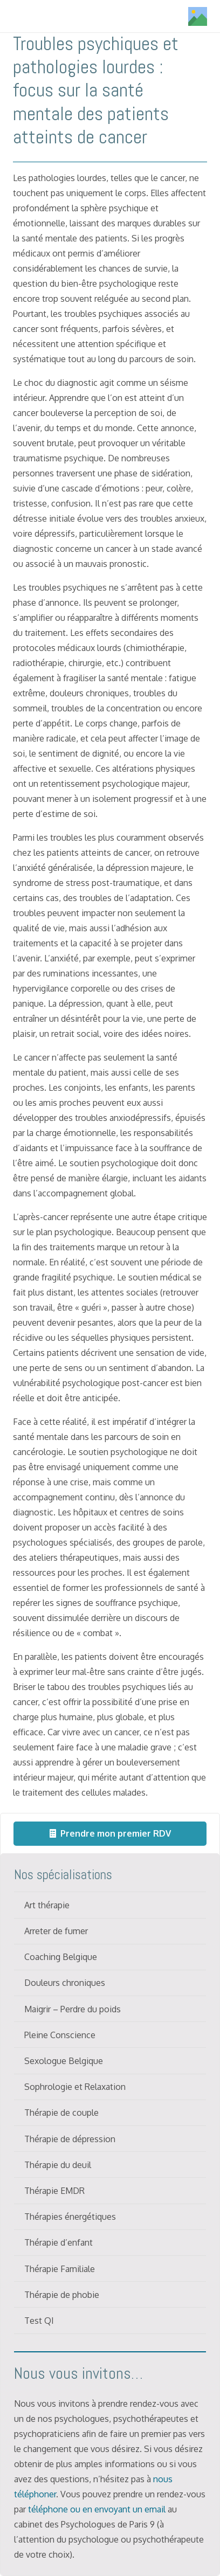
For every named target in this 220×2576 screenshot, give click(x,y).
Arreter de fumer (56, 1931)
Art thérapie (47, 1905)
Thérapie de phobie (61, 2294)
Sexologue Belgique (63, 2060)
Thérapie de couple (61, 2112)
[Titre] (197, 16)
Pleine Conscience (59, 2035)
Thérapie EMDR (54, 2190)
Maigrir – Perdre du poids (72, 2009)
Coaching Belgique (60, 1956)
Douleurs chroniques (64, 1982)
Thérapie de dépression (69, 2139)
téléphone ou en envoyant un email (97, 2509)
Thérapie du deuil (57, 2164)
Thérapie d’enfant (58, 2242)
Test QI (39, 2320)
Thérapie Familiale (59, 2268)
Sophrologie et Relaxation (75, 2086)
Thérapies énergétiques (70, 2216)
